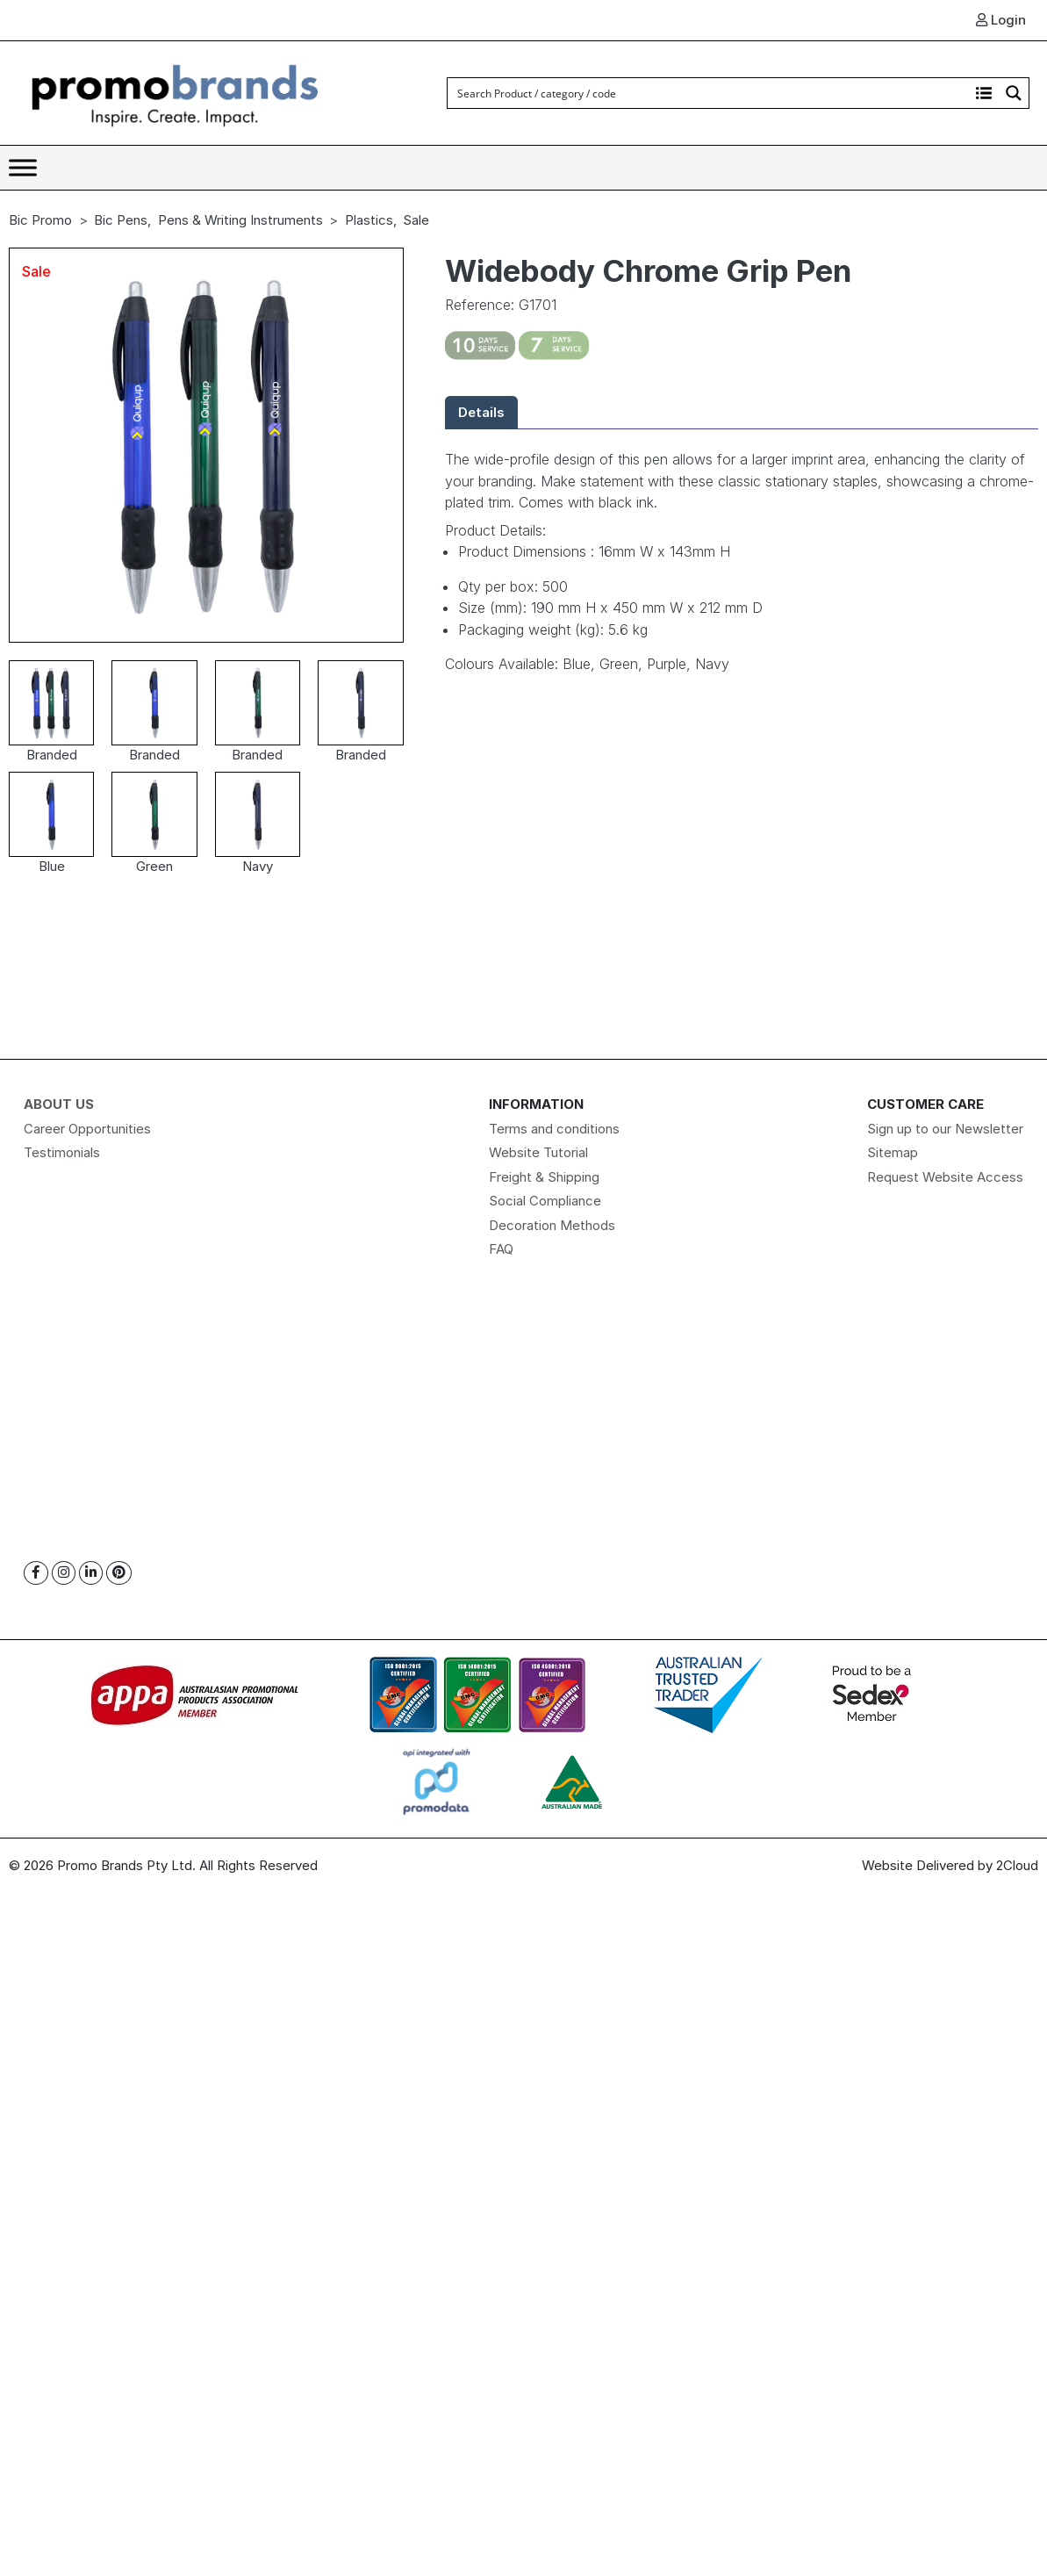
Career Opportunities (87, 1128)
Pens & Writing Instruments (240, 220)
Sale (416, 220)
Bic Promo (40, 220)
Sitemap (892, 1152)
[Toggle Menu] (23, 167)
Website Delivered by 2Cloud (950, 1865)
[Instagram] (63, 1573)
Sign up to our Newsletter (945, 1128)
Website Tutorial (538, 1152)
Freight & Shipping (544, 1177)
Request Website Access (945, 1177)
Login (1001, 19)
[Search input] (709, 93)
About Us (59, 1104)
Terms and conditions (554, 1128)
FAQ (501, 1249)
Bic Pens (120, 220)
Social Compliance (545, 1200)
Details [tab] (481, 412)
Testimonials (62, 1152)
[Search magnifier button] (1014, 93)
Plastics (369, 220)
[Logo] (175, 91)
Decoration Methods (552, 1225)
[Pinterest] (119, 1573)
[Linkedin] (91, 1573)
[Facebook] (36, 1573)
